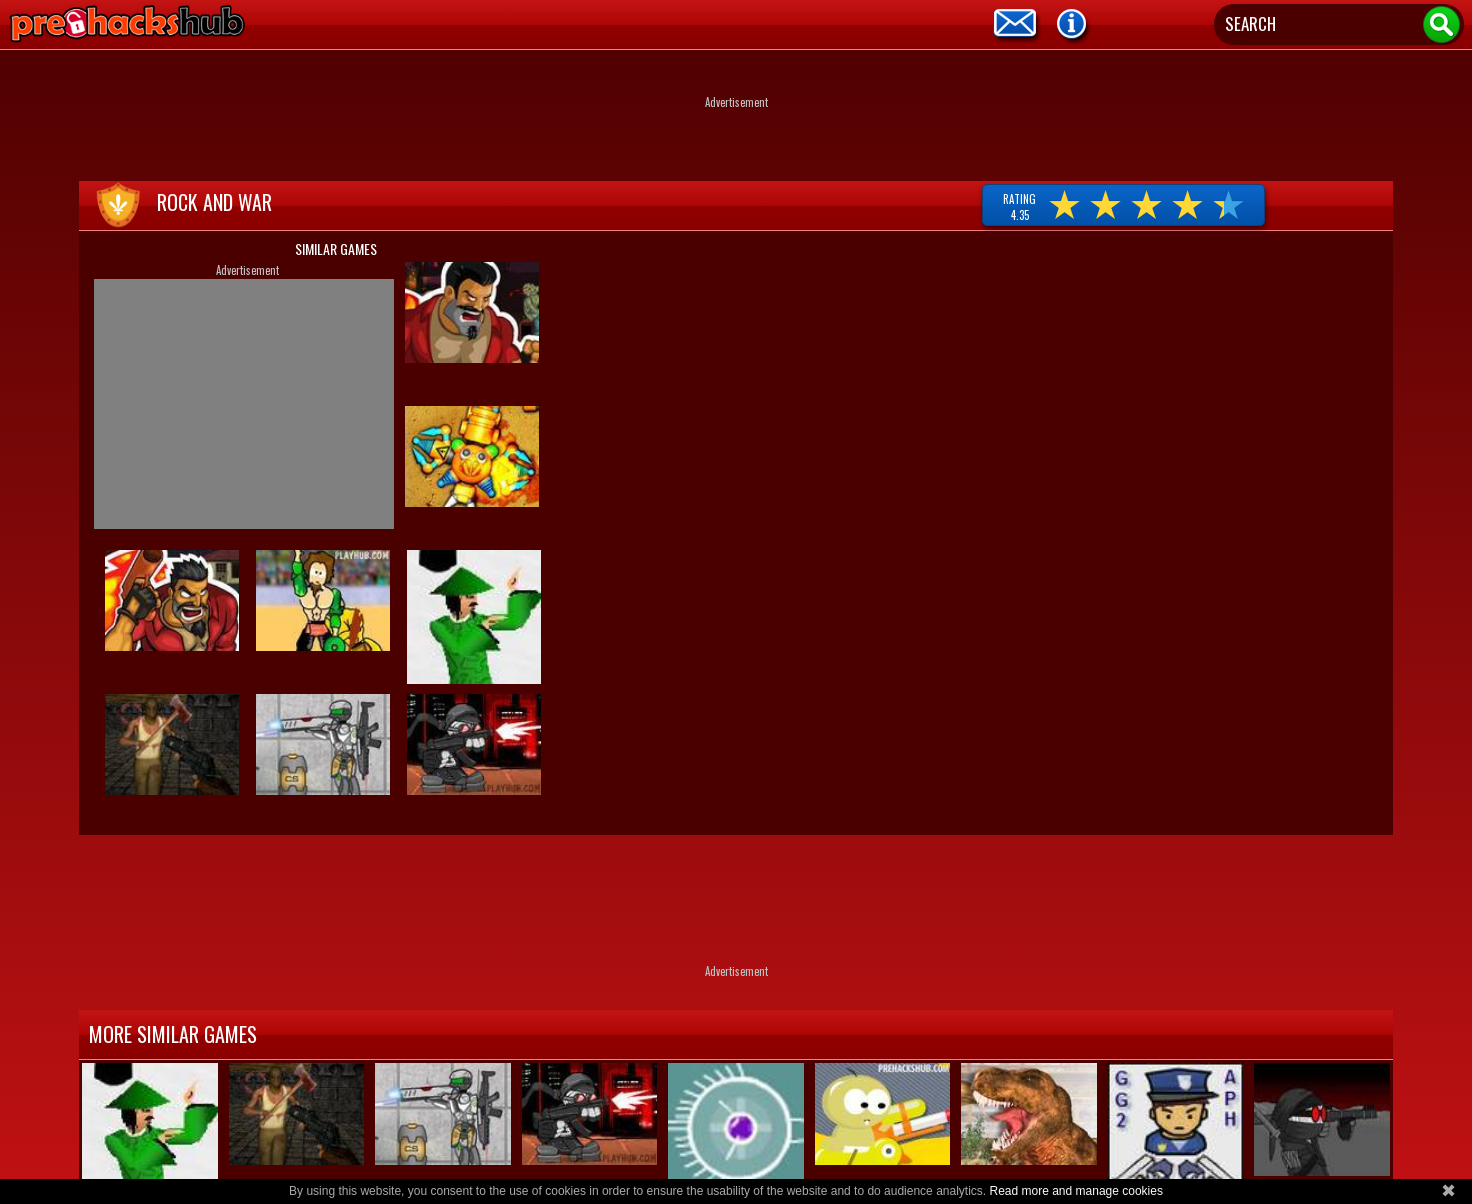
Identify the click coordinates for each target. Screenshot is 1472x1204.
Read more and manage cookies (1075, 1191)
